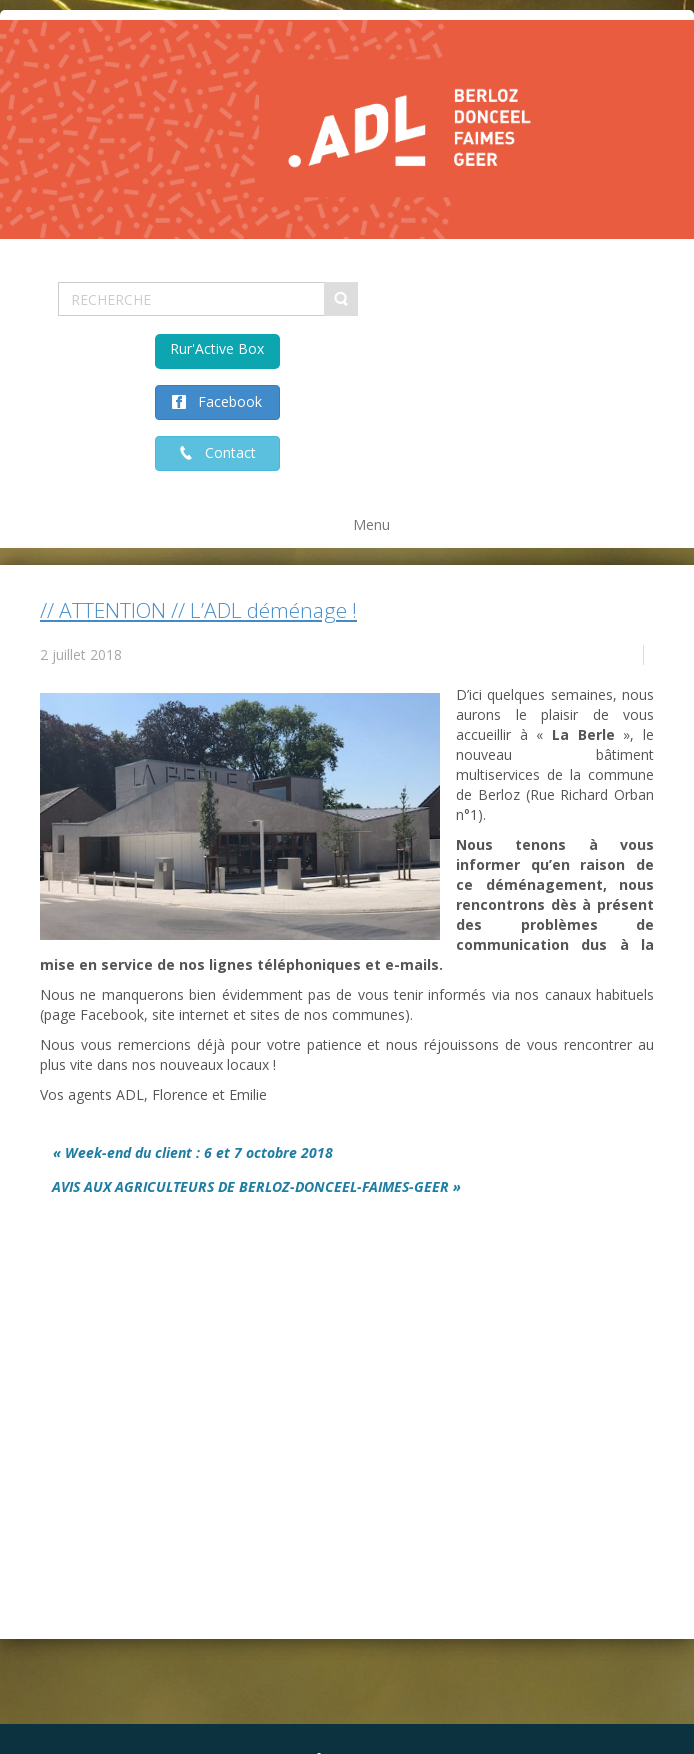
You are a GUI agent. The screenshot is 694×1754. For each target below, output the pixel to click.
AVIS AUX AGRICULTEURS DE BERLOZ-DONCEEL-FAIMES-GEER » (256, 1186)
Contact (224, 452)
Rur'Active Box (217, 348)
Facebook (224, 401)
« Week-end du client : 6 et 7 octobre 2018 (193, 1152)
